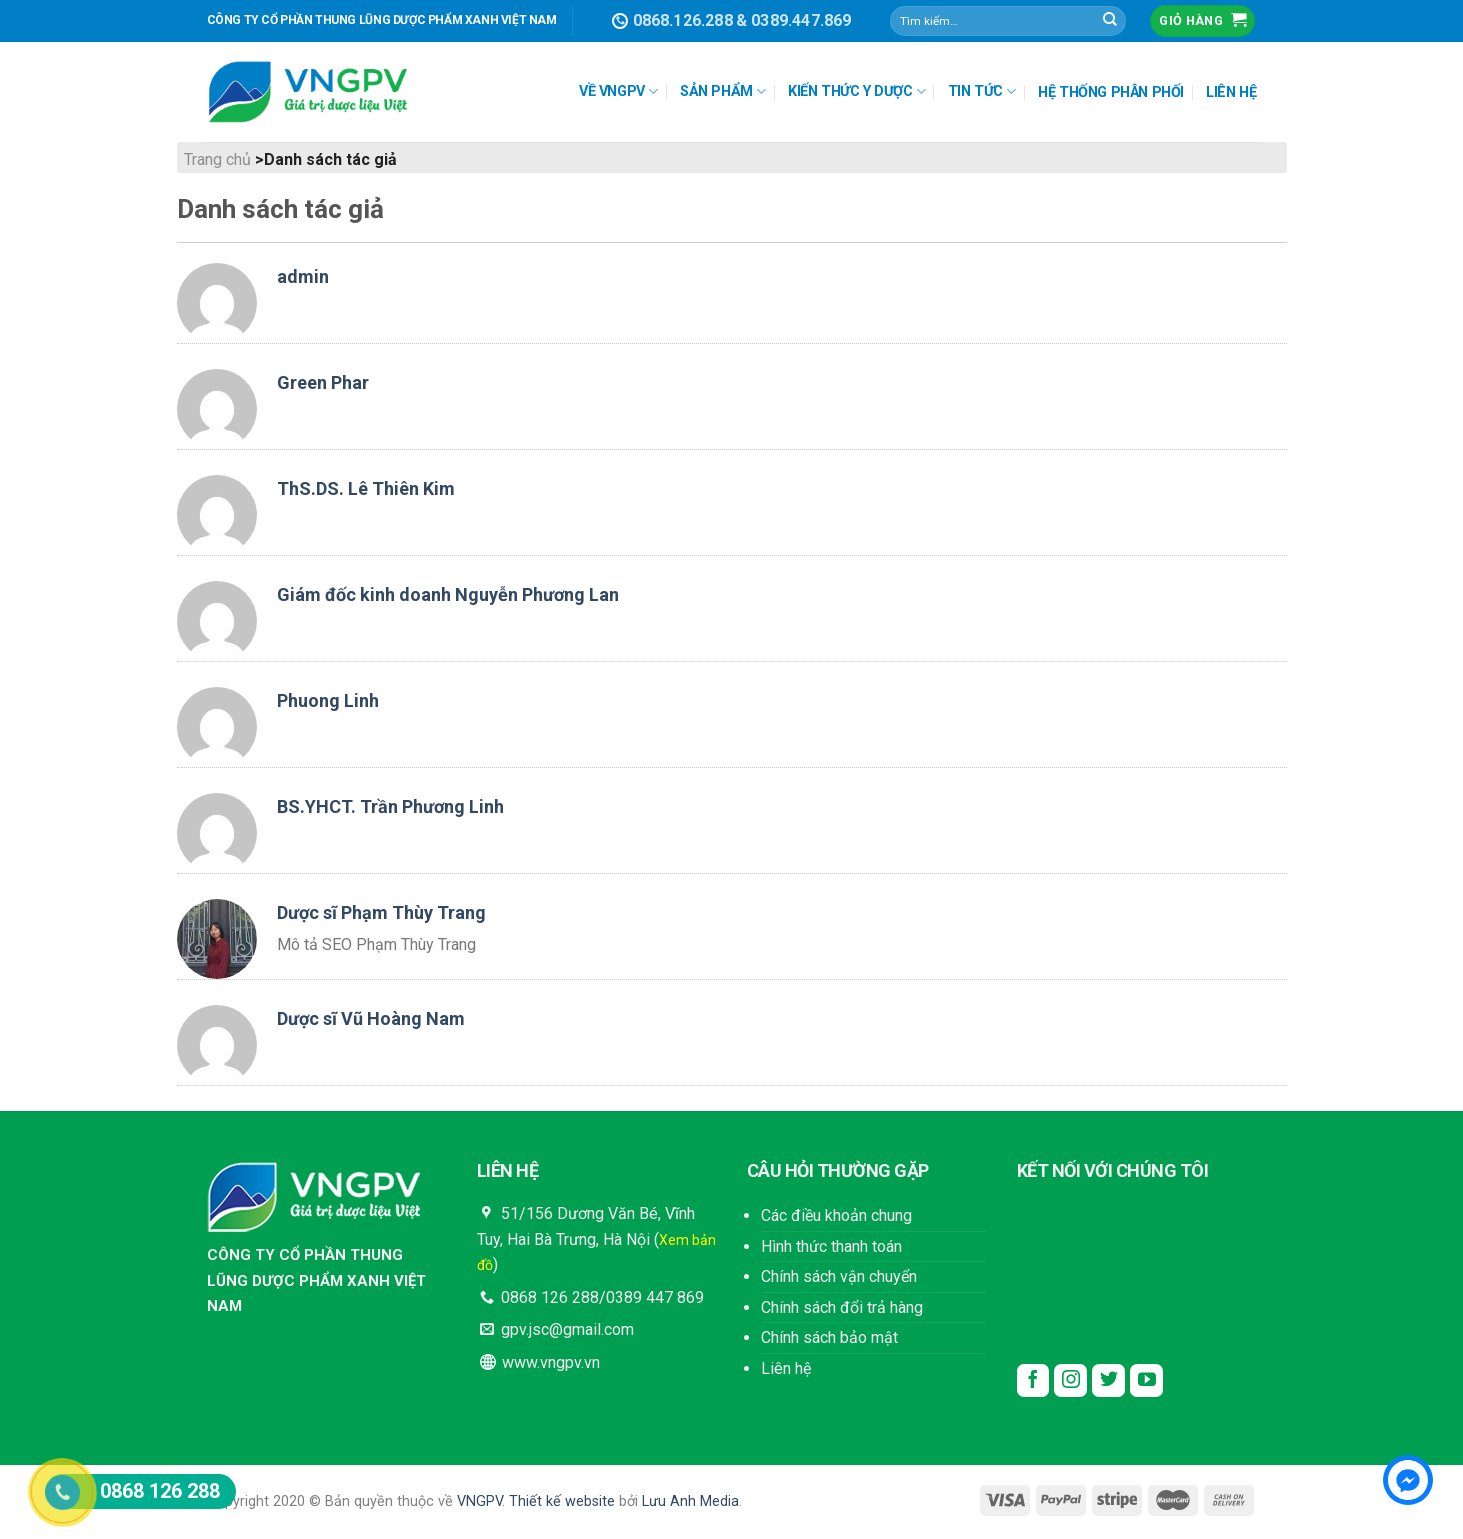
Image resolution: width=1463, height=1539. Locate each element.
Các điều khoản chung (836, 1215)
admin (303, 276)
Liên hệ (786, 1368)
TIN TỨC (982, 91)
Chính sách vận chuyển (839, 1276)
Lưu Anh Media (690, 1501)
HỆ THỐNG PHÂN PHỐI (1111, 92)
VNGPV (479, 1501)
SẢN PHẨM (723, 91)
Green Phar (323, 382)
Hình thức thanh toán (831, 1246)
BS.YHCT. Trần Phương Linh (390, 806)
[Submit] (1110, 21)
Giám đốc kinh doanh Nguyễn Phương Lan (448, 594)
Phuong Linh (328, 700)
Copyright (238, 1501)
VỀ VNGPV (618, 91)
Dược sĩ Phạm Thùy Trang (381, 912)
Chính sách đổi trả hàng (842, 1307)
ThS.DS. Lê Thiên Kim (366, 488)
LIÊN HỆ (1231, 92)
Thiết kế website (562, 1501)
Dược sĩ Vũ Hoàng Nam (371, 1018)
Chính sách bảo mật (829, 1337)
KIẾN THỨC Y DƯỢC (856, 91)
